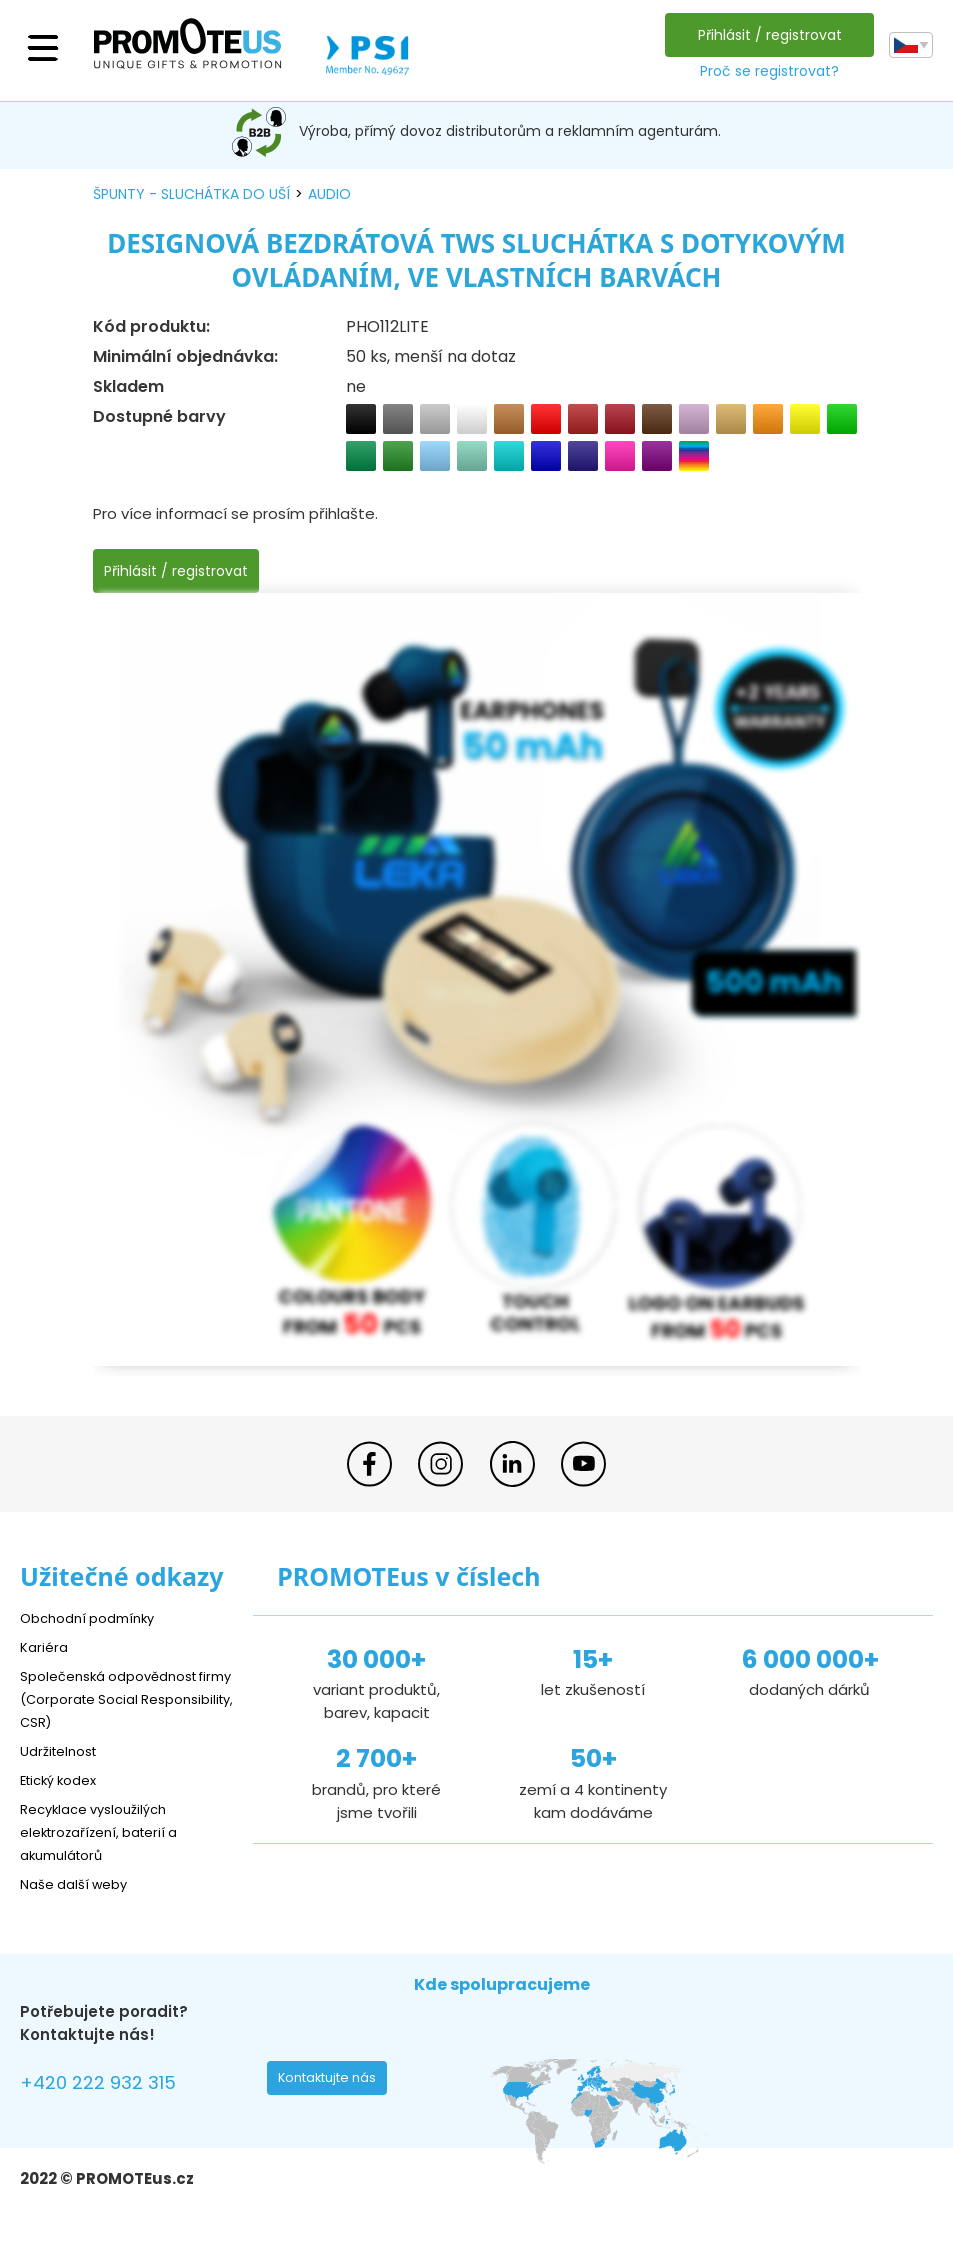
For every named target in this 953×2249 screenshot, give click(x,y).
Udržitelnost (64, 1750)
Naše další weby (80, 1883)
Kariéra (46, 1646)
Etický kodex (64, 1779)
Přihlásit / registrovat (765, 35)
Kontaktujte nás (333, 2083)
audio (329, 194)
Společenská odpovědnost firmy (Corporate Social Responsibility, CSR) (120, 1698)
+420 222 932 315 (109, 2085)
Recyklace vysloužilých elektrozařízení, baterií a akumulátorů (110, 1831)
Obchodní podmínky (95, 1617)
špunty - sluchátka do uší (191, 194)
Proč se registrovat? (764, 71)
